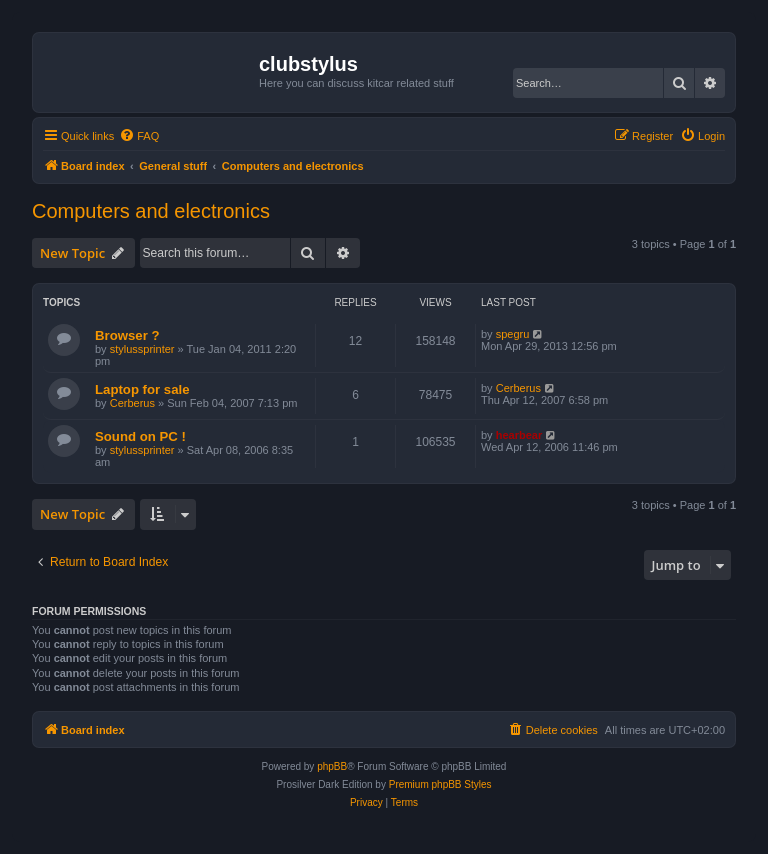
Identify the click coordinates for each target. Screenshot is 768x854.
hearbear (519, 435)
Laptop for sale (142, 389)
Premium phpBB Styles (440, 784)
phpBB (332, 766)
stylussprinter (142, 349)
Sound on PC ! (140, 436)
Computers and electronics (151, 211)
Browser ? (127, 335)
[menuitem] (139, 136)
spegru (513, 334)
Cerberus (132, 403)
